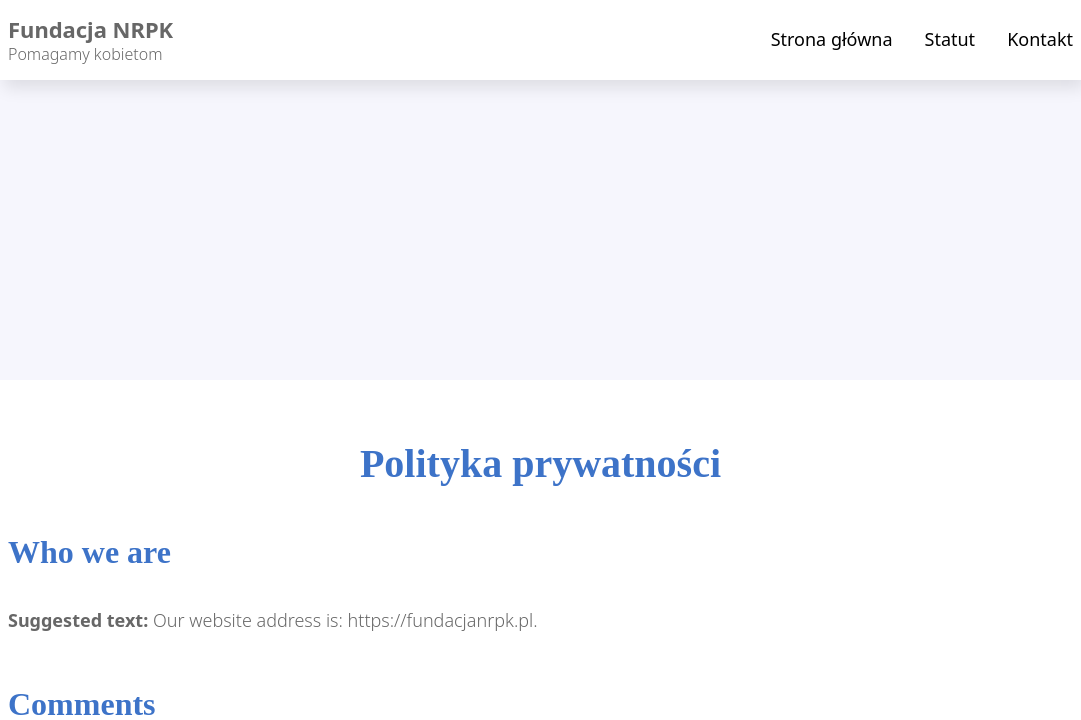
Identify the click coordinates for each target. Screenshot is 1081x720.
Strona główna (832, 39)
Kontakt (1040, 39)
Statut (950, 39)
